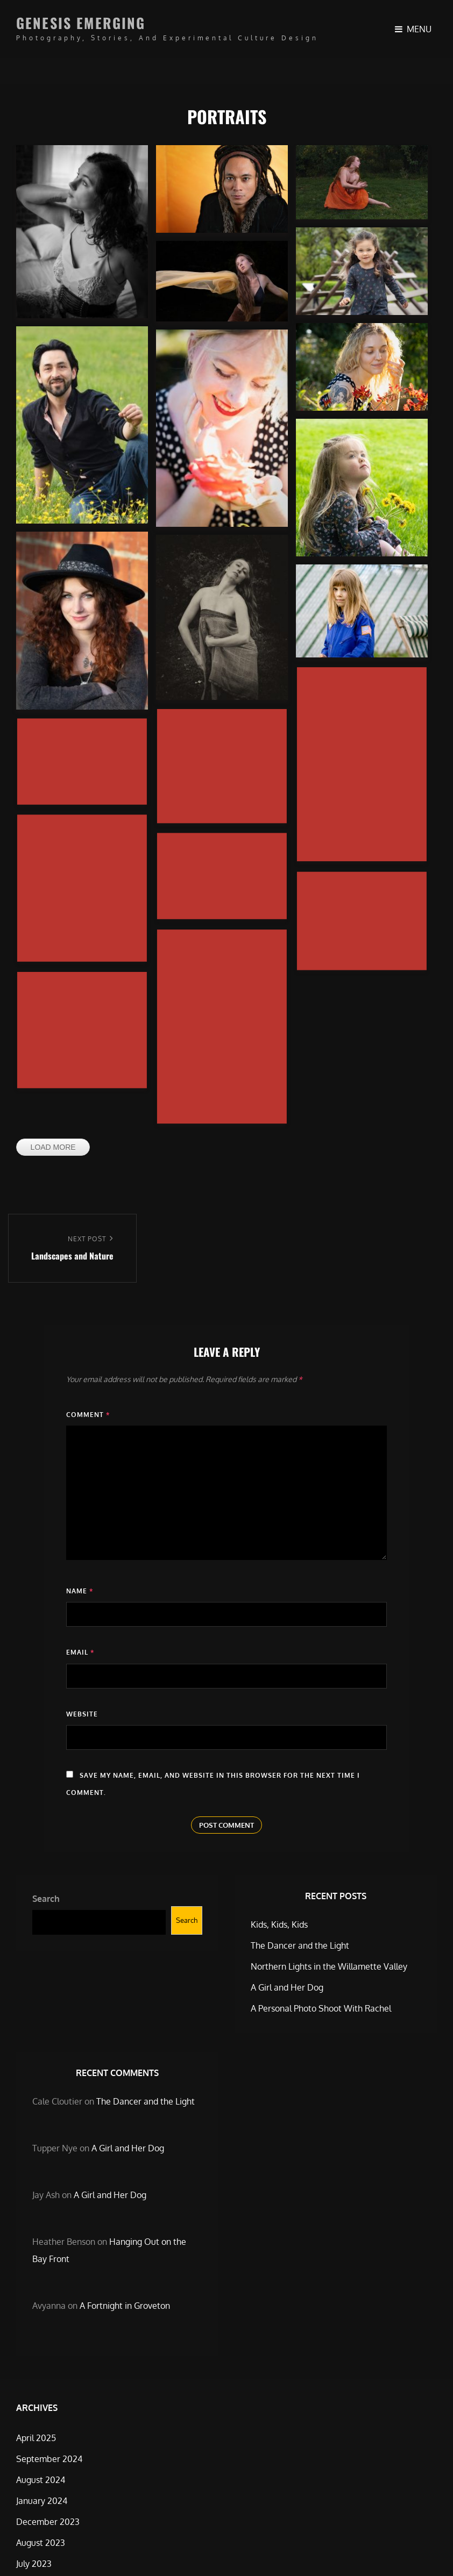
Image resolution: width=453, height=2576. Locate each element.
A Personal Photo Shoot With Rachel (321, 2008)
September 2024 (49, 2458)
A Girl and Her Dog (287, 1987)
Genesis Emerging (80, 22)
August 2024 (40, 2479)
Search (46, 1898)
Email (80, 1652)
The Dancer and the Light (300, 1945)
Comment (88, 1415)
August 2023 (40, 2542)
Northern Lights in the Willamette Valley (329, 1966)
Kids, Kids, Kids (279, 1924)
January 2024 (41, 2500)
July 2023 (34, 2563)
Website (82, 1714)
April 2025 (36, 2437)
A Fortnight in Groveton (125, 2305)
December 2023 (48, 2521)
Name (79, 1591)
